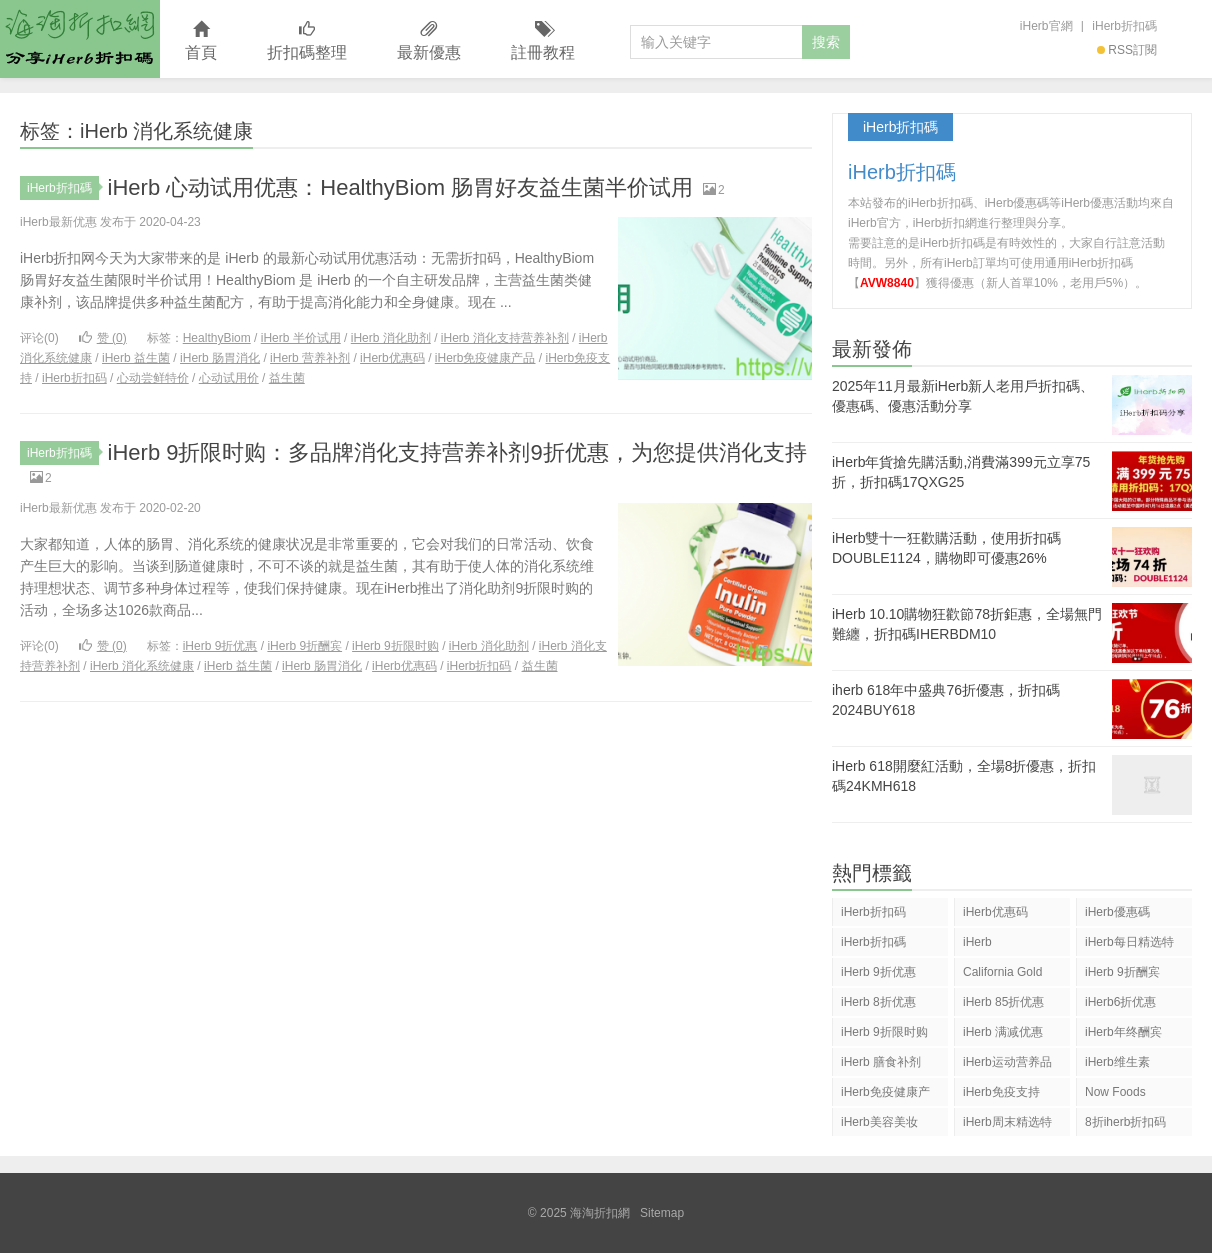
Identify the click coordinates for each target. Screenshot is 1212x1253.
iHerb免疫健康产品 (485, 358)
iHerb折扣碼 (1124, 26)
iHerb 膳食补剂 (881, 1062)
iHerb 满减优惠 (1003, 1032)
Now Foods (1115, 1092)
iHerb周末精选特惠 (1007, 1125)
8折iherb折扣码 (1125, 1122)
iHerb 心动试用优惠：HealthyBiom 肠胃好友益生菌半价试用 (401, 187)
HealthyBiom (217, 338)
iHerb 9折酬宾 (304, 646)
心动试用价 (229, 378)
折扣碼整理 (307, 41)
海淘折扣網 (80, 39)
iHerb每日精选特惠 (1129, 945)
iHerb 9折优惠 (220, 646)
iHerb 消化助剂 (391, 338)
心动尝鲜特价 (153, 378)
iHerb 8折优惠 (878, 1002)
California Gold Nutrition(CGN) (1002, 975)
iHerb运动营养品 (1007, 1062)
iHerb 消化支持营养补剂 (505, 338)
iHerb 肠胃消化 (220, 358)
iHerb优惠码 (392, 358)
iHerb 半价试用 (301, 338)
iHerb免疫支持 (1001, 1092)
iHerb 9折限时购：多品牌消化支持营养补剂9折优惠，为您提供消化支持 (457, 452)
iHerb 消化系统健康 (142, 666)
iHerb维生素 (1117, 1062)
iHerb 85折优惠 (1003, 1002)
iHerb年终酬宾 (1123, 1032)
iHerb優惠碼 (1117, 912)
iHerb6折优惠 (1120, 1002)
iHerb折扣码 (74, 378)
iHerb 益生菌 (136, 358)
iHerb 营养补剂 (310, 358)
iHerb (977, 942)
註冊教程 (543, 41)
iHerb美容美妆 (879, 1122)
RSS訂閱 (1127, 50)
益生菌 (287, 378)
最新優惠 (429, 41)
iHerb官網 (1046, 26)
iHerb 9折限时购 (395, 646)
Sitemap (662, 1213)
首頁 (201, 41)
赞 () (103, 338)
